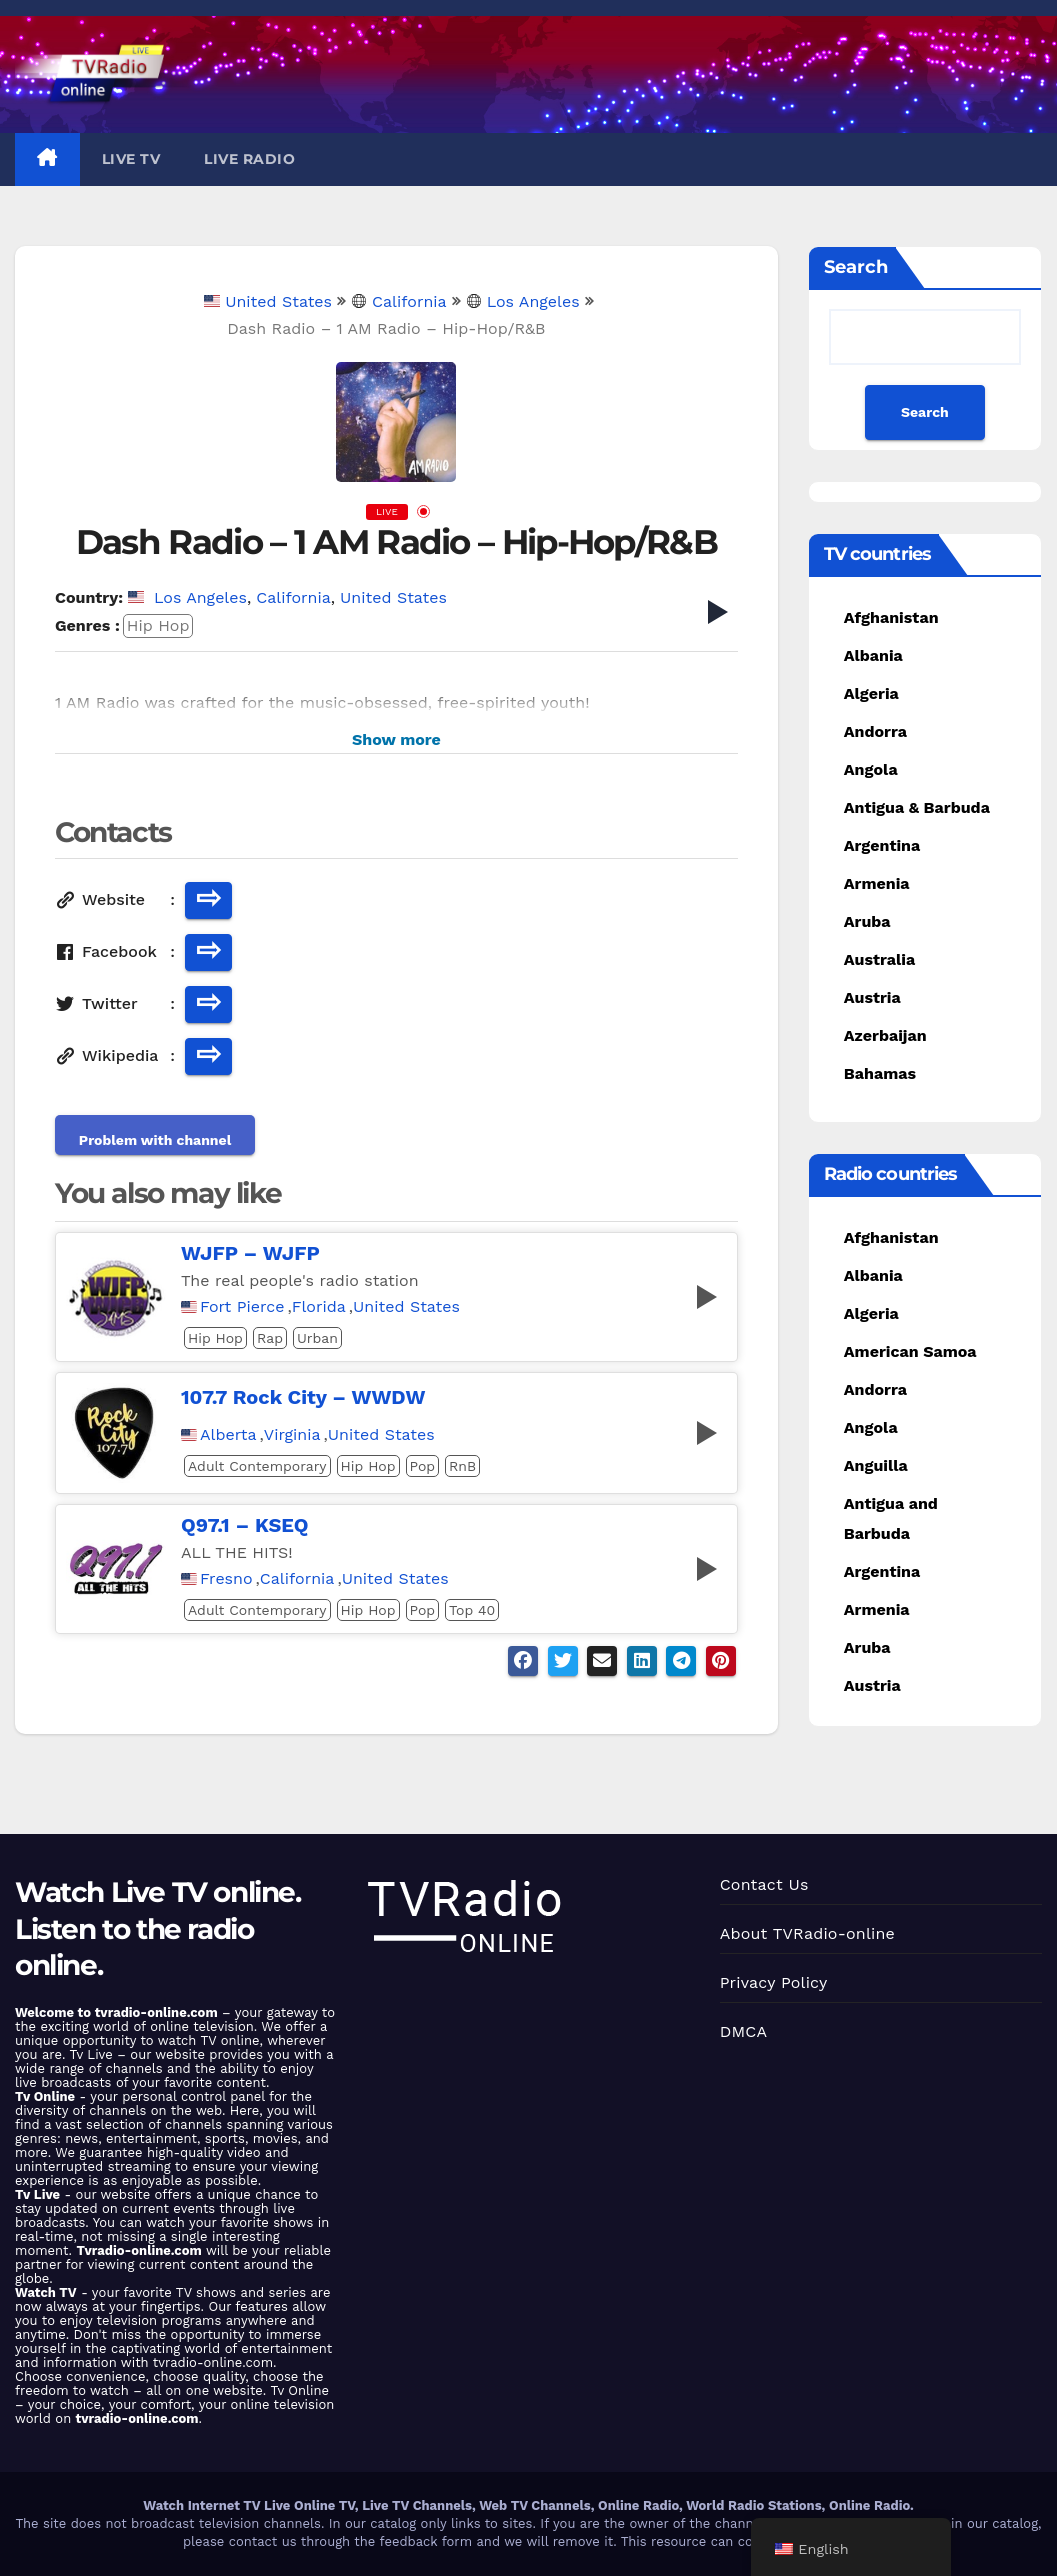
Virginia (292, 1435)
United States (268, 301)
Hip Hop (158, 625)
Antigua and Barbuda (891, 1518)
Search (856, 267)
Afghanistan (891, 617)
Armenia (877, 883)
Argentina (882, 845)
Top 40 (472, 1610)
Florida (319, 1307)
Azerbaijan (885, 1035)
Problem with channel (155, 1140)
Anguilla (876, 1465)
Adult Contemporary (257, 1466)
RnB (462, 1466)
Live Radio (249, 159)
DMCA (744, 2031)
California (399, 301)
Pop (423, 1466)
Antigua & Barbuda (917, 807)
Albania (873, 655)
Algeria (871, 693)
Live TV (131, 159)
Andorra (875, 731)
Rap (270, 1338)
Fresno (226, 1579)
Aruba (867, 921)
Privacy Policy (774, 1982)
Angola (871, 769)
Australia (879, 959)
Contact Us (764, 1884)
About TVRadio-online (807, 1933)
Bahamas (880, 1073)
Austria (872, 997)
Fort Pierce (242, 1307)
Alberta (228, 1435)
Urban (317, 1338)
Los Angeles (523, 301)
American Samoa (910, 1351)
